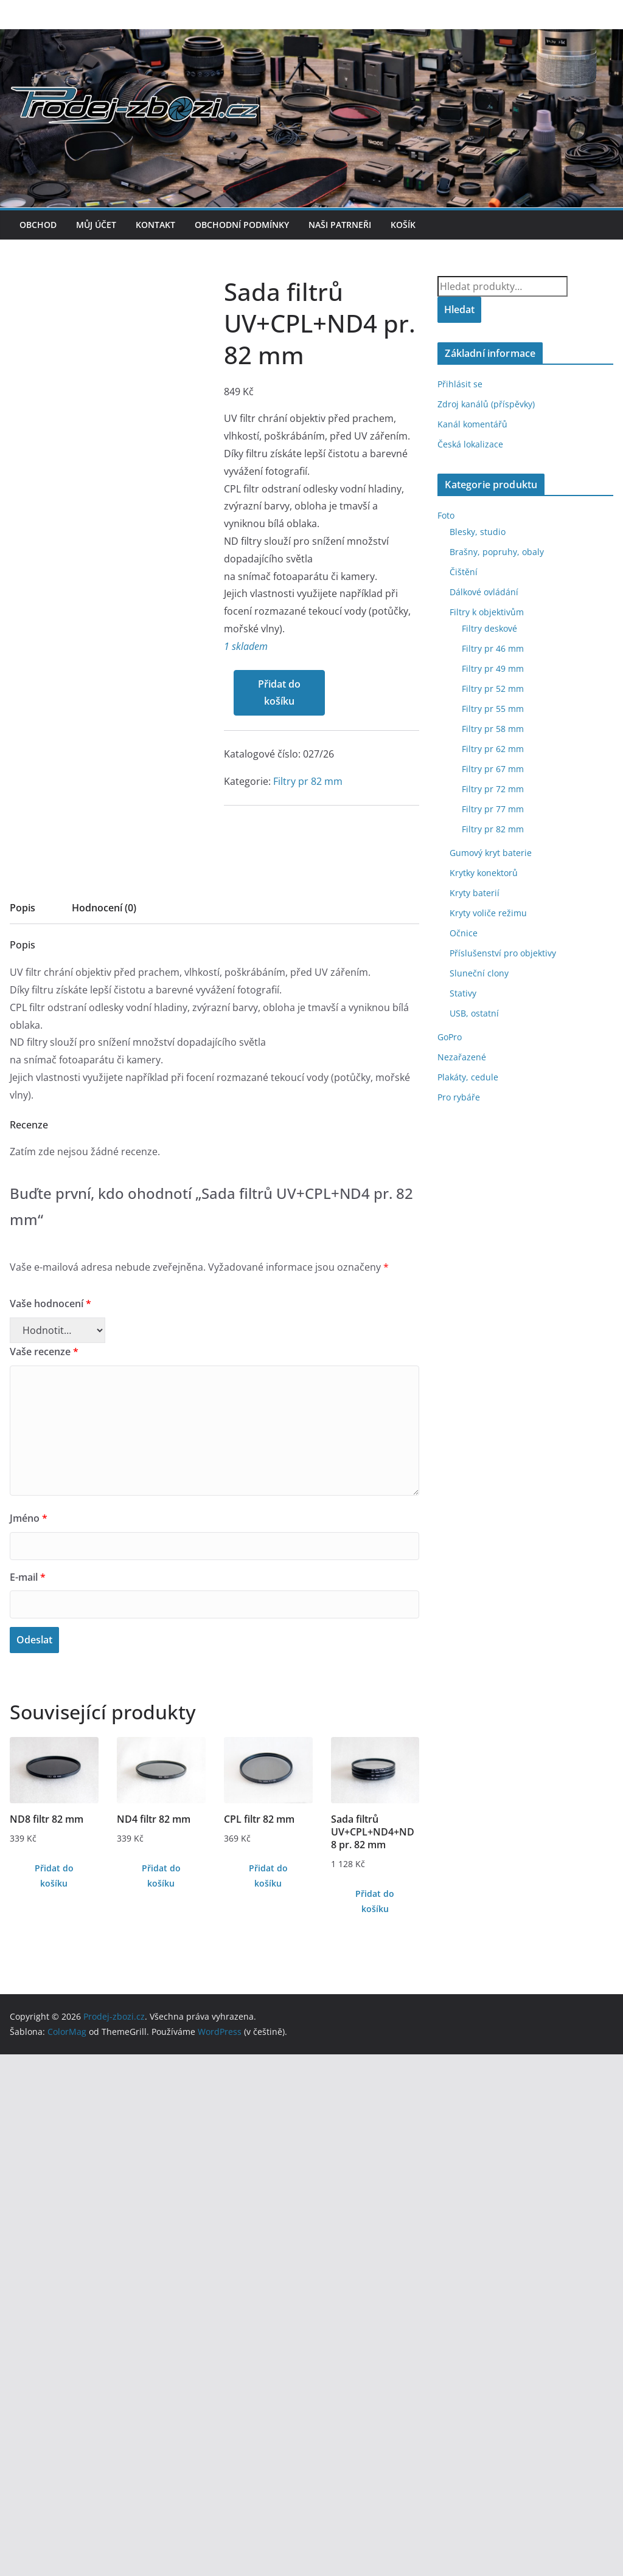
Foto (445, 515)
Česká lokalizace (470, 444)
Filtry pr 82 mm (93, 1360)
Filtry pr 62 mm (493, 748)
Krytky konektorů (484, 873)
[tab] (22, 1433)
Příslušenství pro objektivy (503, 953)
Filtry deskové (489, 628)
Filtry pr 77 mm (493, 809)
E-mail (28, 2098)
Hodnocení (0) (104, 1429)
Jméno (28, 2039)
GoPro (449, 1037)
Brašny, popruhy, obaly (497, 552)
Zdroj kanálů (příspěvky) (486, 404)
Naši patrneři (339, 224)
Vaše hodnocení (50, 1825)
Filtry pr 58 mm (493, 728)
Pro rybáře (458, 1097)
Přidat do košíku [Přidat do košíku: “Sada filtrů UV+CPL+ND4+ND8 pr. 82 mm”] (374, 2422)
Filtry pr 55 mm (493, 708)
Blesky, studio (478, 531)
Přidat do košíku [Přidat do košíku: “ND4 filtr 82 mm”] (161, 2397)
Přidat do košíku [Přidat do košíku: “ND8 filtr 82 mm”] (54, 2397)
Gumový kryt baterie (491, 852)
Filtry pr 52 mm (493, 688)
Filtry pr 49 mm (493, 668)
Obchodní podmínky (242, 224)
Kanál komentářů (472, 424)
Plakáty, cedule (467, 1077)
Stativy (463, 993)
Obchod (38, 224)
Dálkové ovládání (484, 592)
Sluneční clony (479, 973)
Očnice (464, 933)
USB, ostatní (474, 1013)
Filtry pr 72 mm (493, 789)
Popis (22, 1429)
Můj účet (96, 224)
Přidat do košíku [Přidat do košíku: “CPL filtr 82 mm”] (268, 2397)
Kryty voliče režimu (488, 913)
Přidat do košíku (65, 1271)
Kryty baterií (474, 893)
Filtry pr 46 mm (493, 648)
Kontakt (155, 224)
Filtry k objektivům (487, 612)
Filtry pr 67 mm (493, 769)
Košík (403, 224)
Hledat (459, 309)
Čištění (464, 572)
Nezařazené (461, 1057)
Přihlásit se (459, 384)
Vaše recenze (44, 1873)
